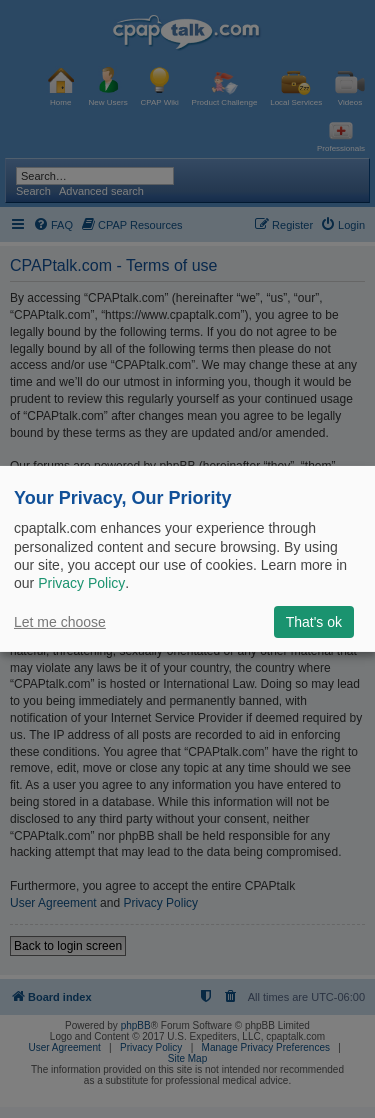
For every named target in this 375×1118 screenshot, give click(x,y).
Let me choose (60, 622)
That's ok (314, 622)
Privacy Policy (81, 583)
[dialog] (187, 559)
